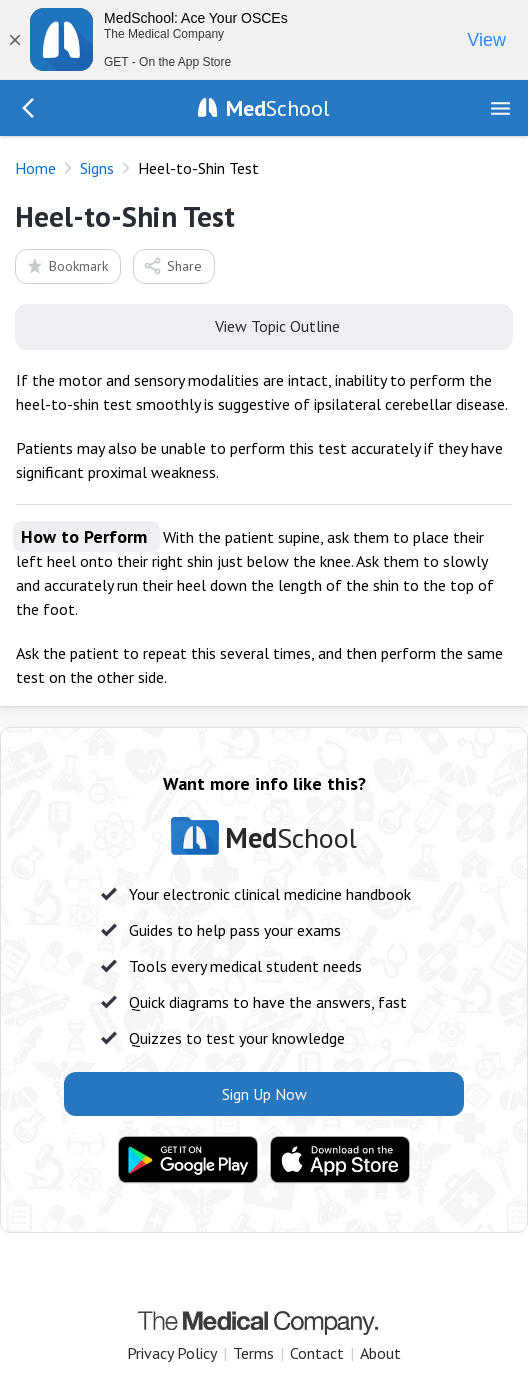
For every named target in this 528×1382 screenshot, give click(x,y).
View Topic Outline (264, 325)
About (380, 1353)
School (278, 108)
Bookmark (66, 265)
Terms (253, 1353)
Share (172, 265)
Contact (317, 1353)
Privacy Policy (172, 1353)
